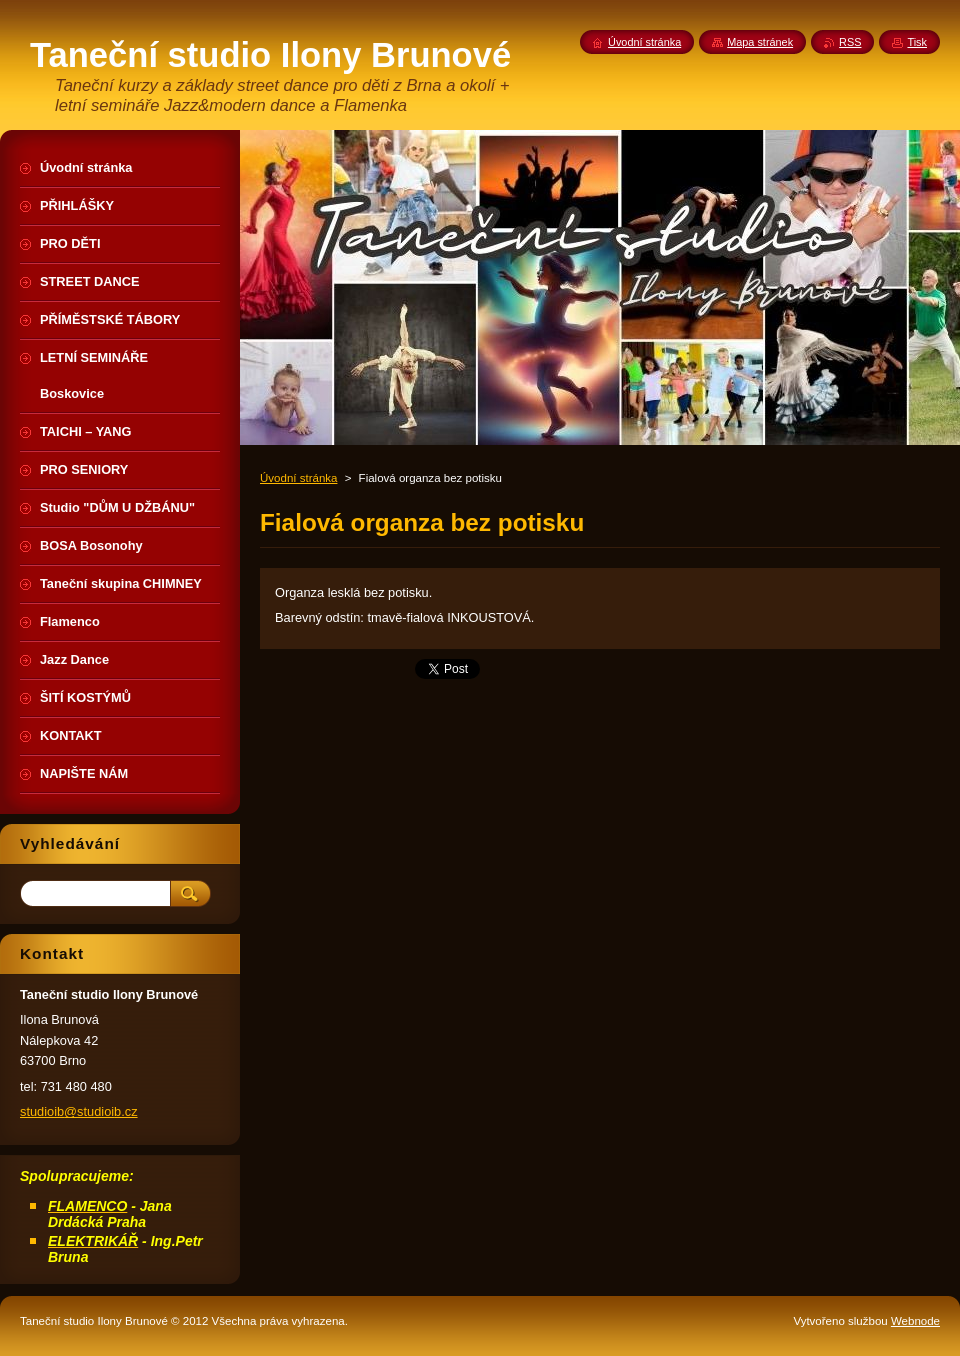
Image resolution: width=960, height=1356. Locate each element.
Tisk (917, 42)
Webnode (915, 1321)
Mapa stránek (760, 42)
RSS (850, 42)
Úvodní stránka (298, 478)
